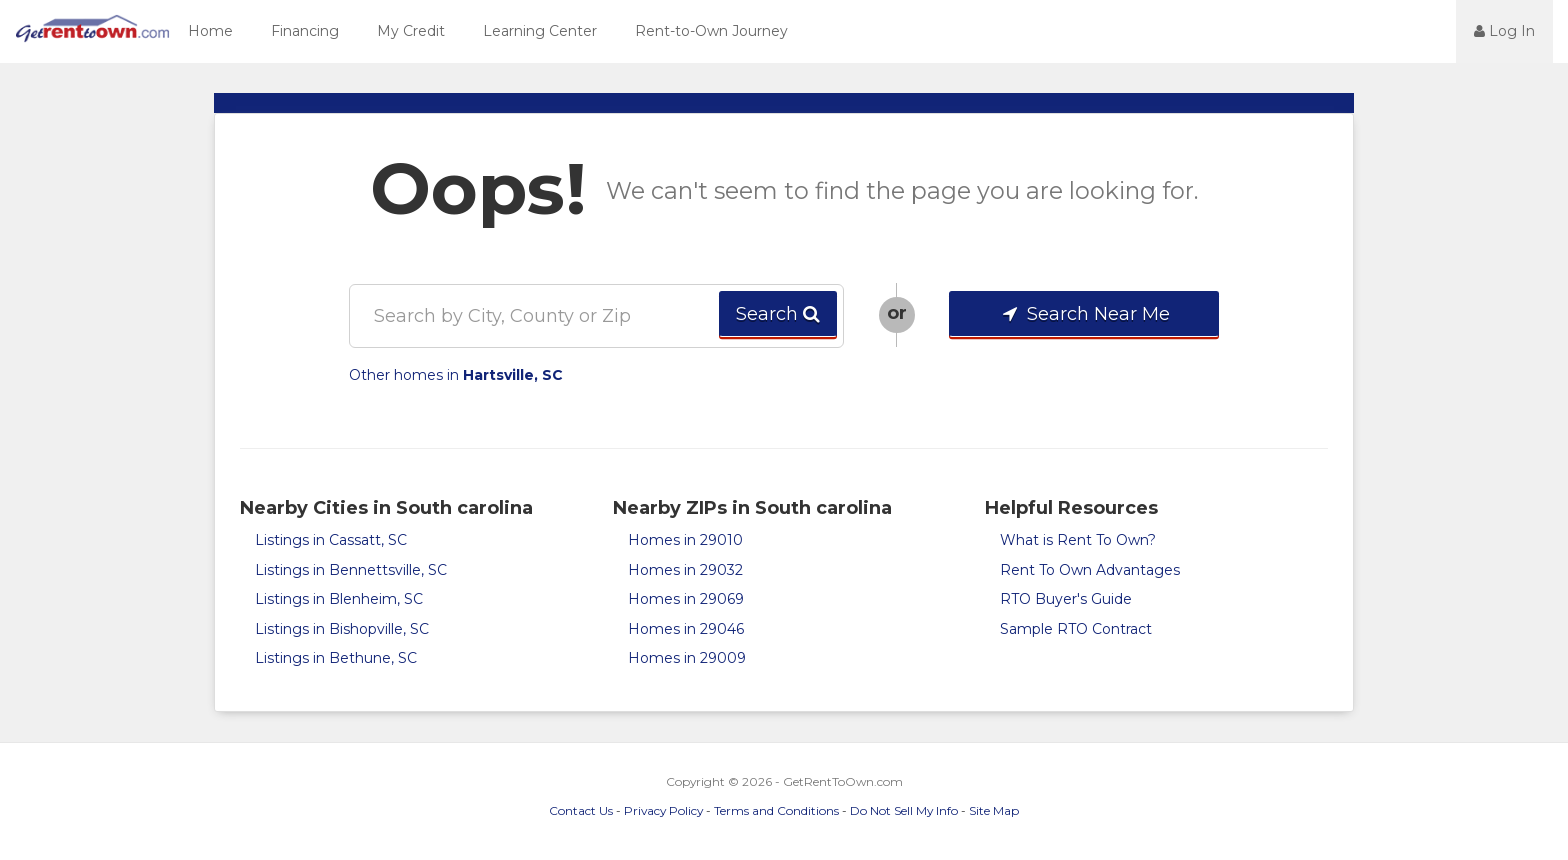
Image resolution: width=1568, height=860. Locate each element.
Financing (305, 31)
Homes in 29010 (685, 540)
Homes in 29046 (686, 629)
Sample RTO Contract (1076, 629)
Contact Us (581, 810)
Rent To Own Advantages (1090, 570)
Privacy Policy (663, 810)
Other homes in (456, 375)
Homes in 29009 (687, 658)
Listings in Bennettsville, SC (351, 570)
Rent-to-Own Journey (711, 31)
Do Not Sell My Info (904, 810)
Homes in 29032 (685, 570)
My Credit (411, 31)
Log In (1504, 31)
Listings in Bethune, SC (336, 658)
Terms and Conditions (776, 810)
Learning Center (540, 31)
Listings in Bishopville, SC (342, 629)
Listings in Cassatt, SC (331, 540)
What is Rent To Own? (1078, 540)
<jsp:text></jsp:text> (1402, 30)
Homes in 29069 (686, 599)
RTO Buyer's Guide (1066, 599)
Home (210, 31)
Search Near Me (1084, 314)
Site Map (994, 810)
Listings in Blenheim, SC (339, 599)
